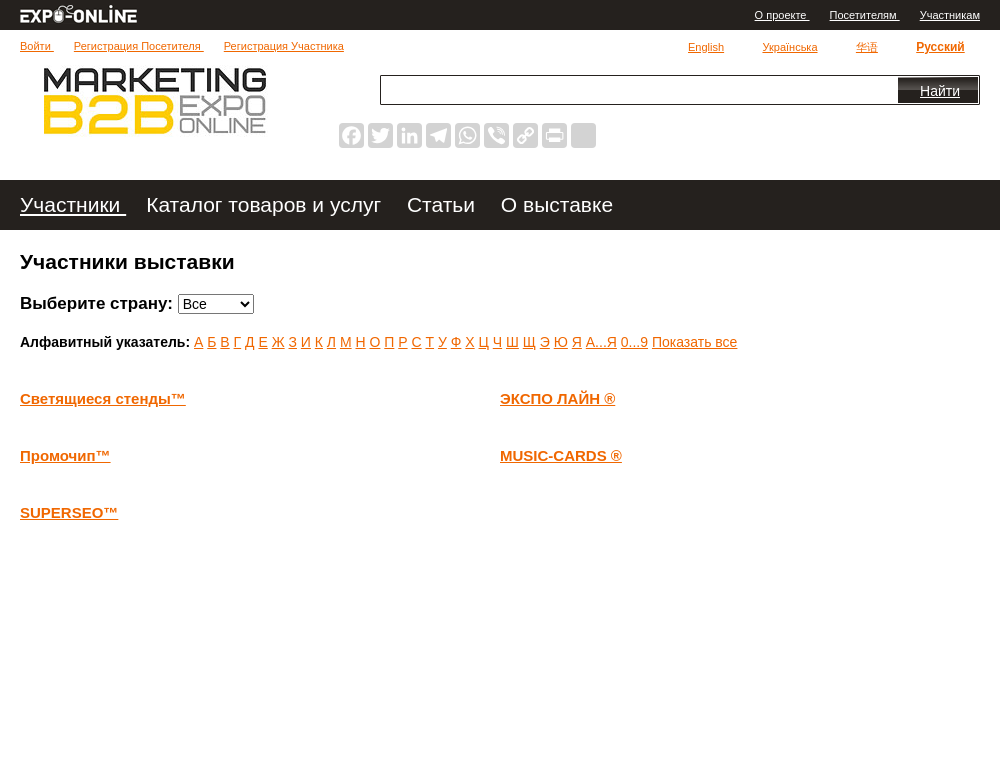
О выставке (557, 204)
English (706, 47)
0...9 (634, 342)
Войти (37, 46)
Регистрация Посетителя (139, 46)
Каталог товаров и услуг (266, 204)
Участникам (950, 15)
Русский (940, 47)
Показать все (694, 342)
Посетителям (865, 15)
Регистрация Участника (284, 46)
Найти (940, 91)
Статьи (444, 204)
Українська (789, 47)
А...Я (601, 342)
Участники (73, 204)
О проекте (782, 15)
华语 (867, 47)
